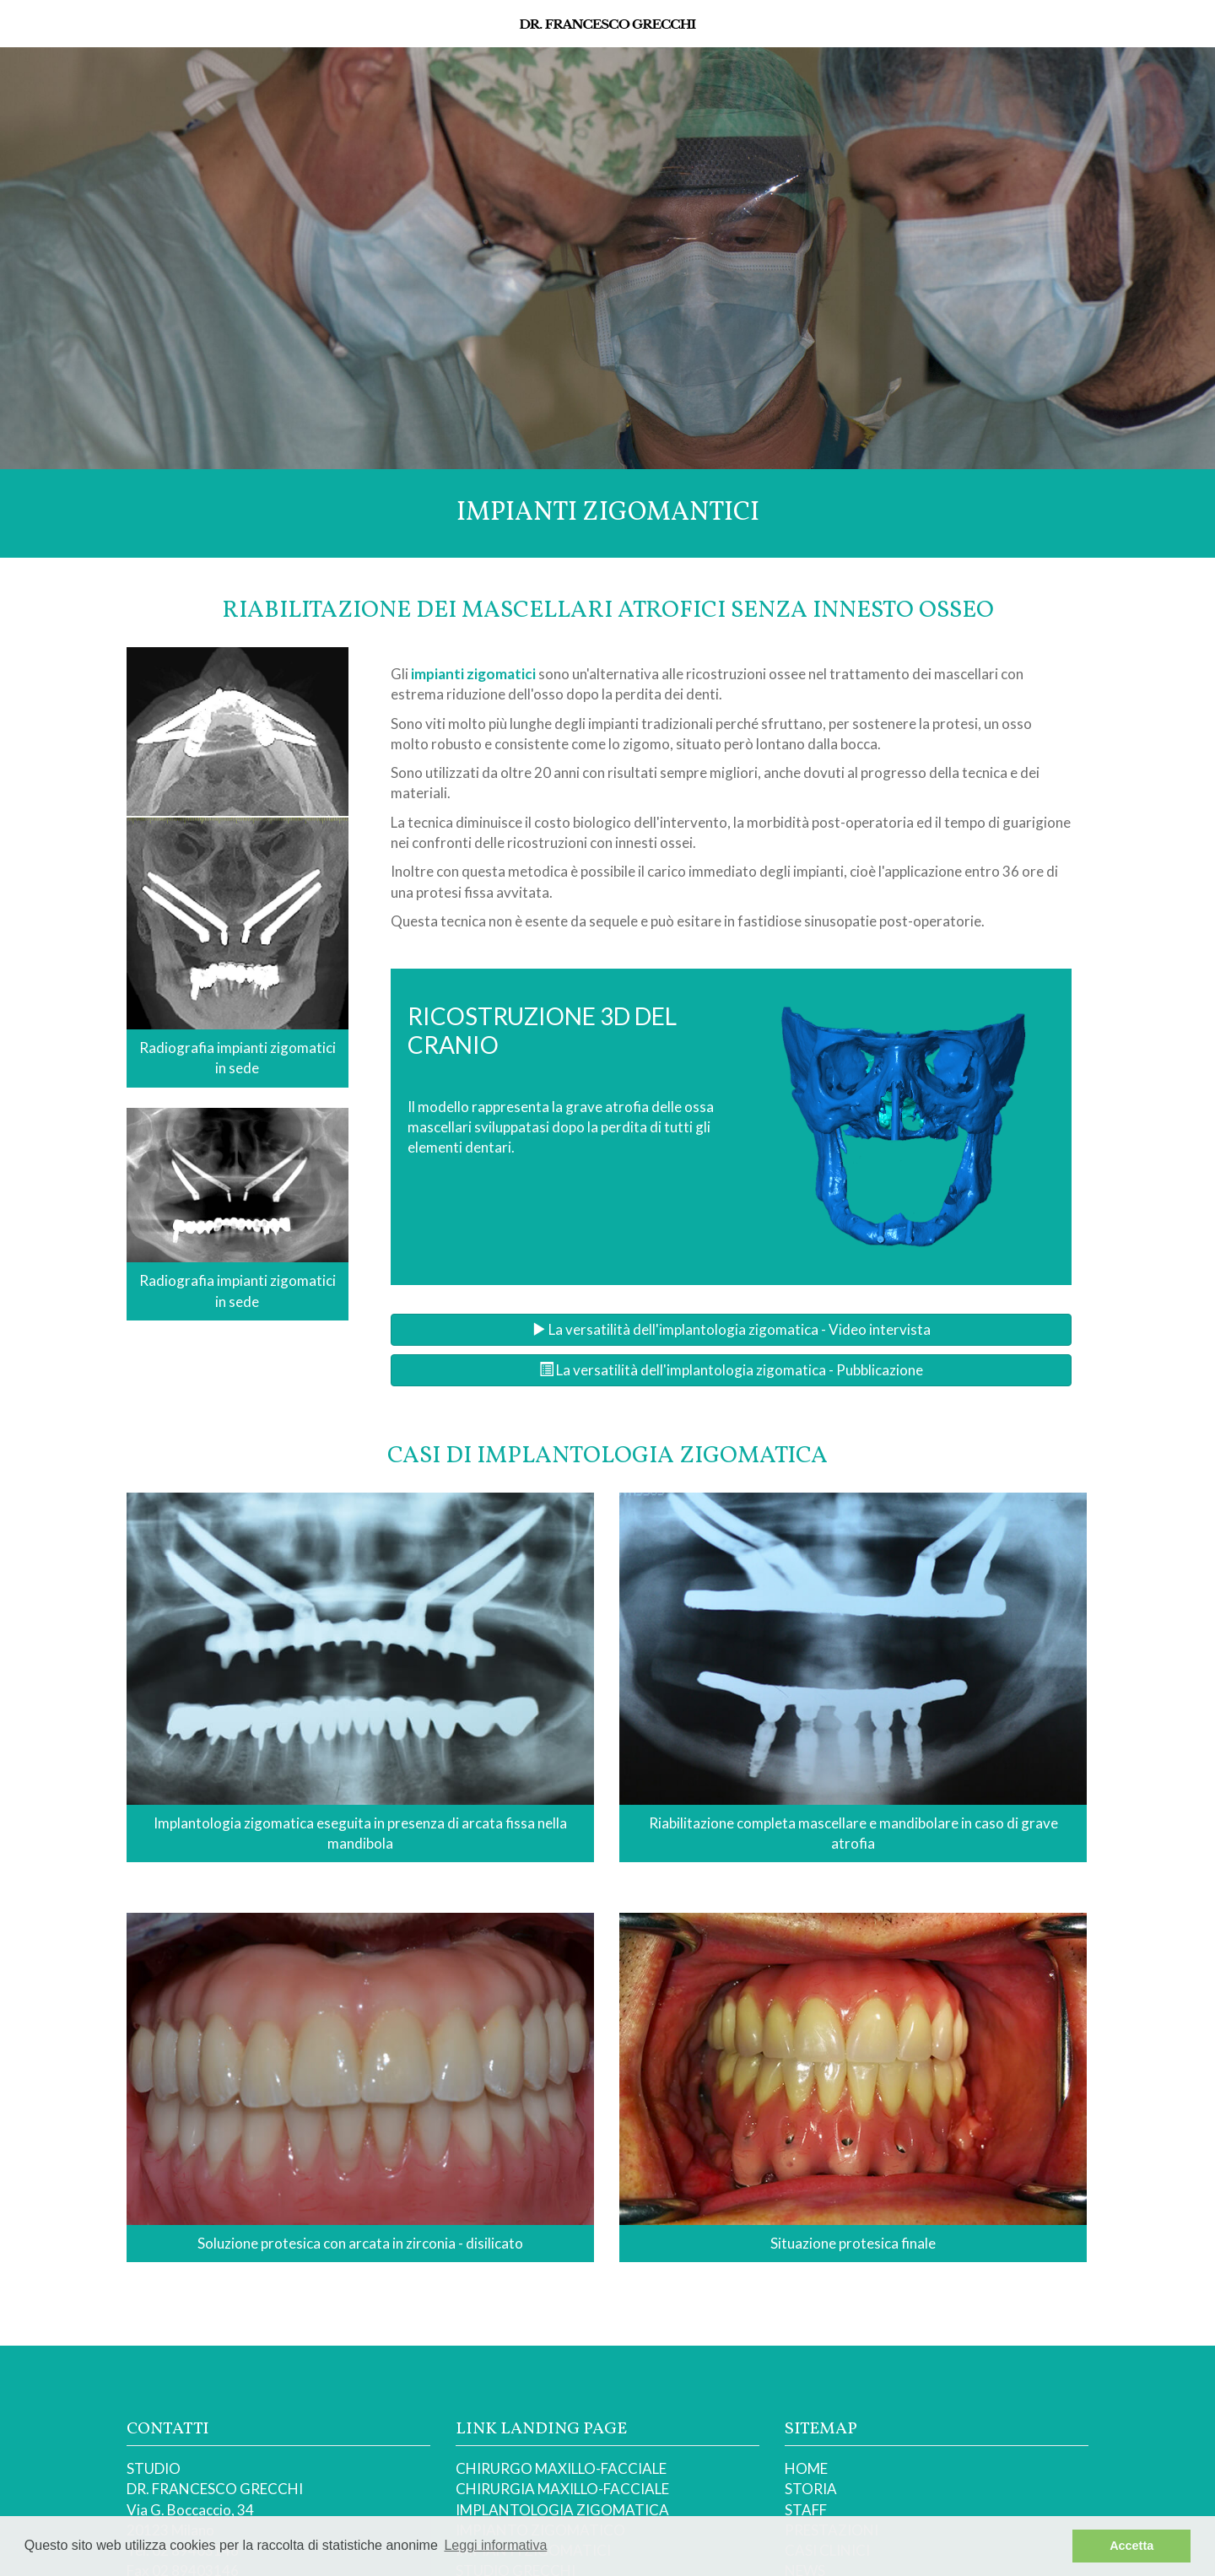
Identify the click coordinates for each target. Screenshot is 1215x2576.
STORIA (811, 2489)
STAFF (806, 2510)
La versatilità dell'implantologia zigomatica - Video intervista (731, 1329)
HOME (806, 2468)
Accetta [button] (1131, 2545)
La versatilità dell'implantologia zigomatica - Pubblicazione (731, 1370)
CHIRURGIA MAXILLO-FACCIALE (562, 2489)
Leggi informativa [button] (495, 2545)
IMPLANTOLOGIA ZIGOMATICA (562, 2510)
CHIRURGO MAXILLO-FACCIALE (561, 2468)
